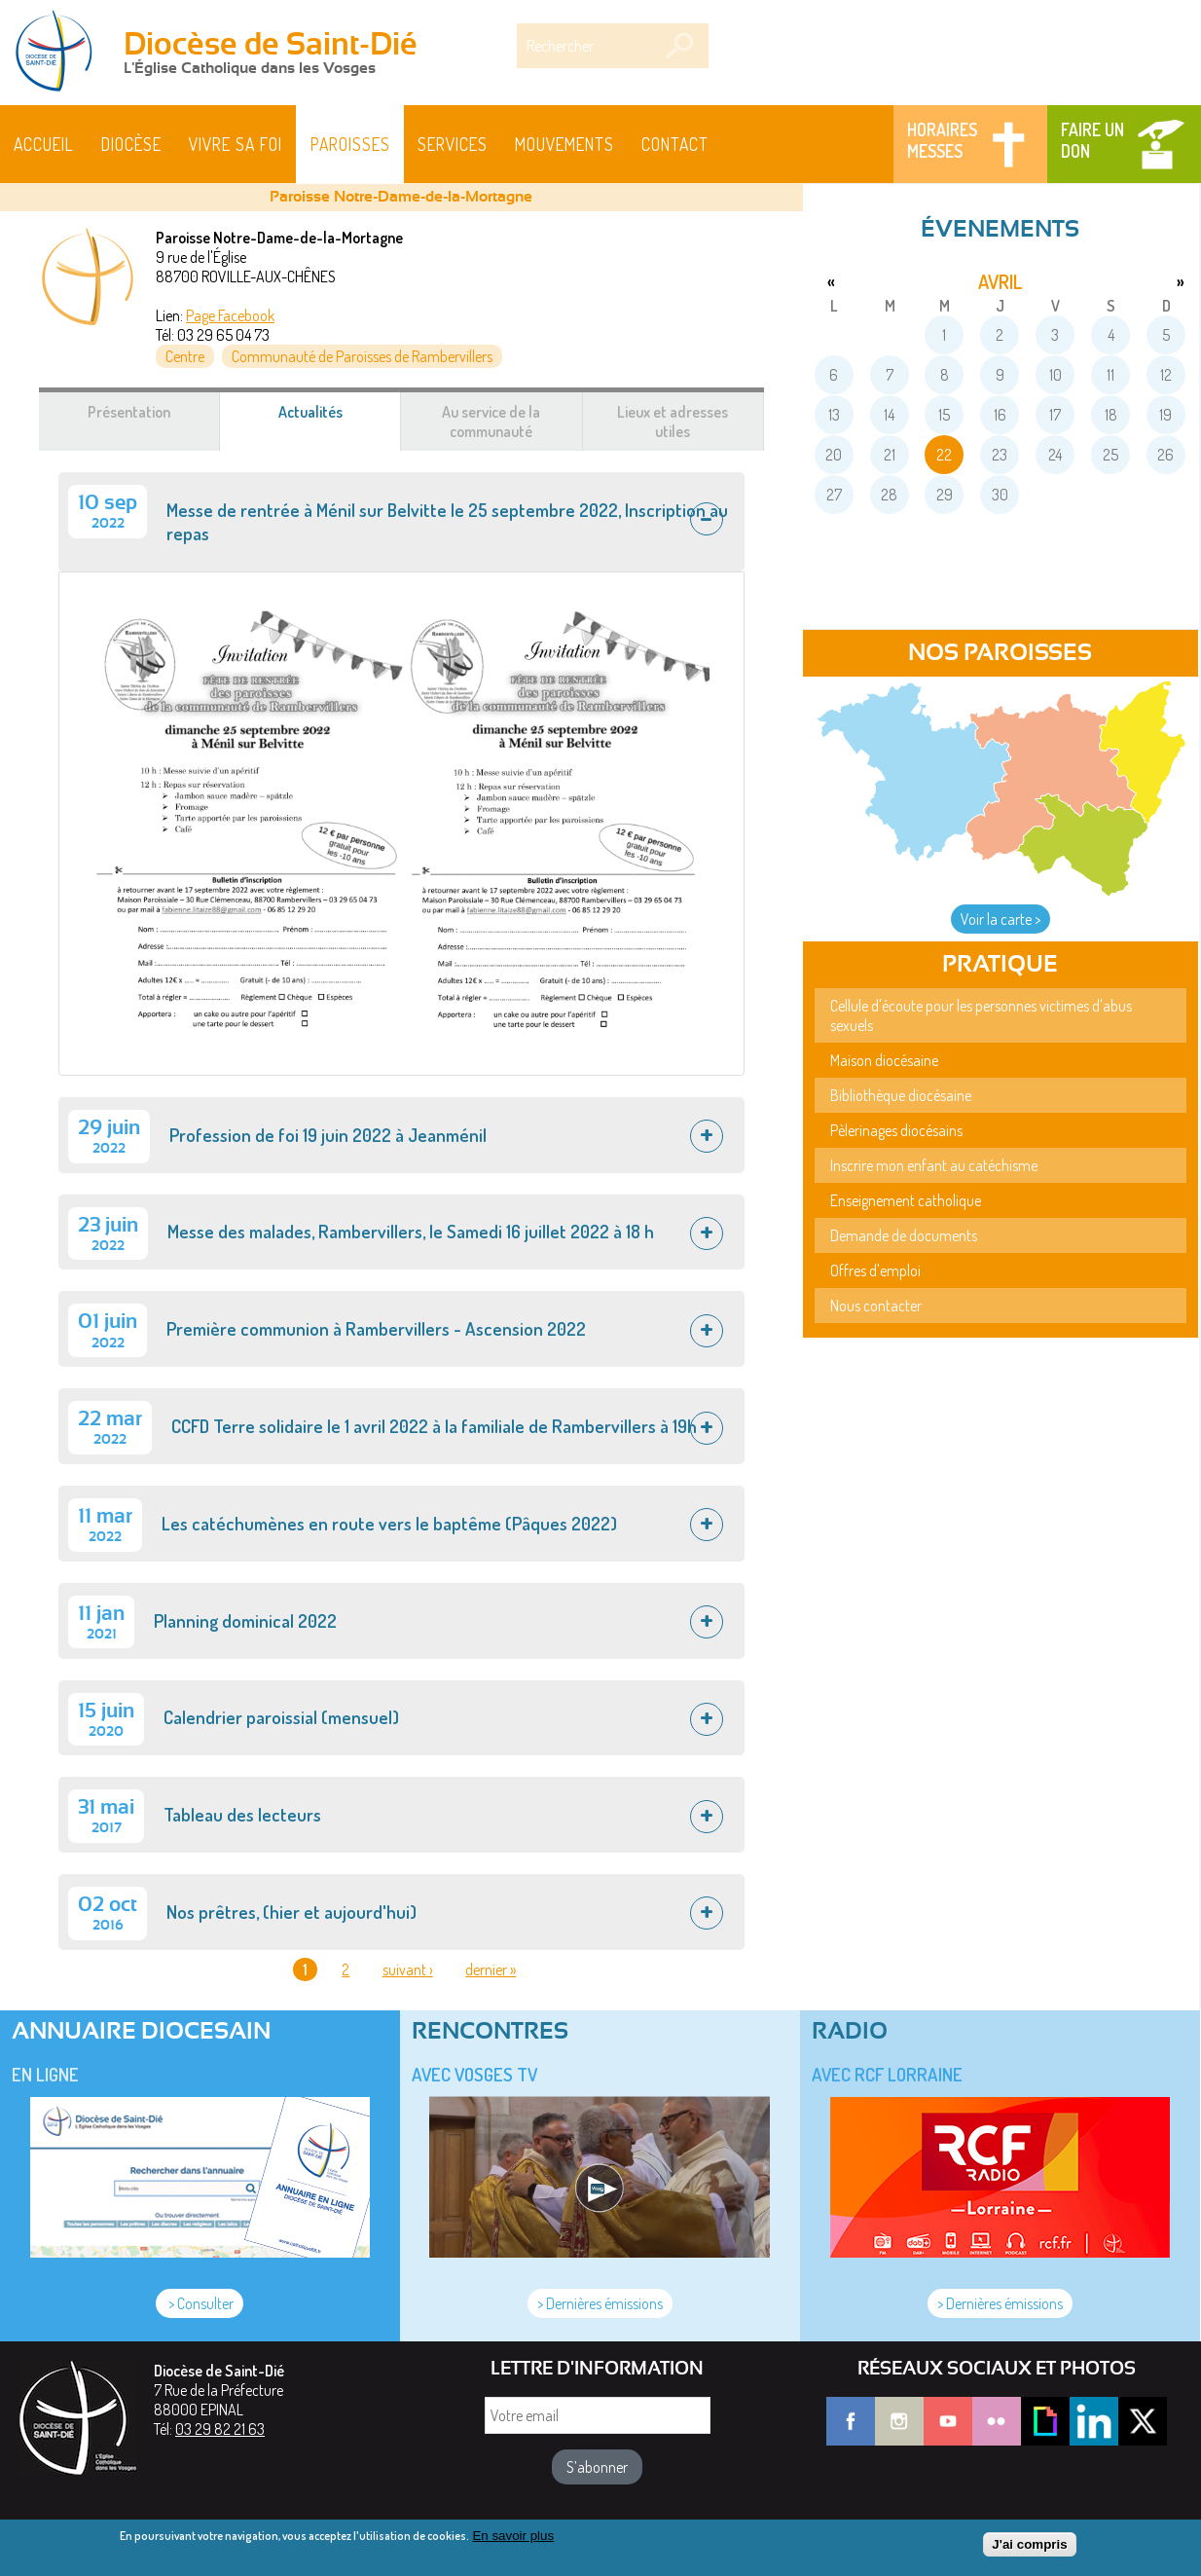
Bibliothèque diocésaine (900, 1095)
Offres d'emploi (875, 1270)
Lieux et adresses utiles (672, 421)
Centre (184, 356)
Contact (675, 144)
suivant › (407, 1969)
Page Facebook (230, 315)
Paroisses (350, 144)
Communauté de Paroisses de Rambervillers (362, 356)
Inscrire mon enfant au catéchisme (933, 1165)
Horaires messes (942, 140)
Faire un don (1092, 140)
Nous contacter (876, 1305)
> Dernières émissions (600, 2303)
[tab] (401, 521)
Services (453, 144)
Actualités (333, 421)
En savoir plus (513, 2536)
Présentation (129, 412)
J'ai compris (1029, 2545)
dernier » (490, 1969)
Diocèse (131, 144)
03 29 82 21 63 (220, 2429)
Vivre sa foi (235, 144)
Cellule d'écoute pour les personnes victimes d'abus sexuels (981, 1015)
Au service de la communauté (491, 421)
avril (1000, 281)
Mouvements (564, 144)
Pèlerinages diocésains (896, 1130)
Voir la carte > (1000, 919)
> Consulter (199, 2303)
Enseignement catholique (905, 1200)
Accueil (44, 144)
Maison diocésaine (884, 1060)
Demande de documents (903, 1235)
